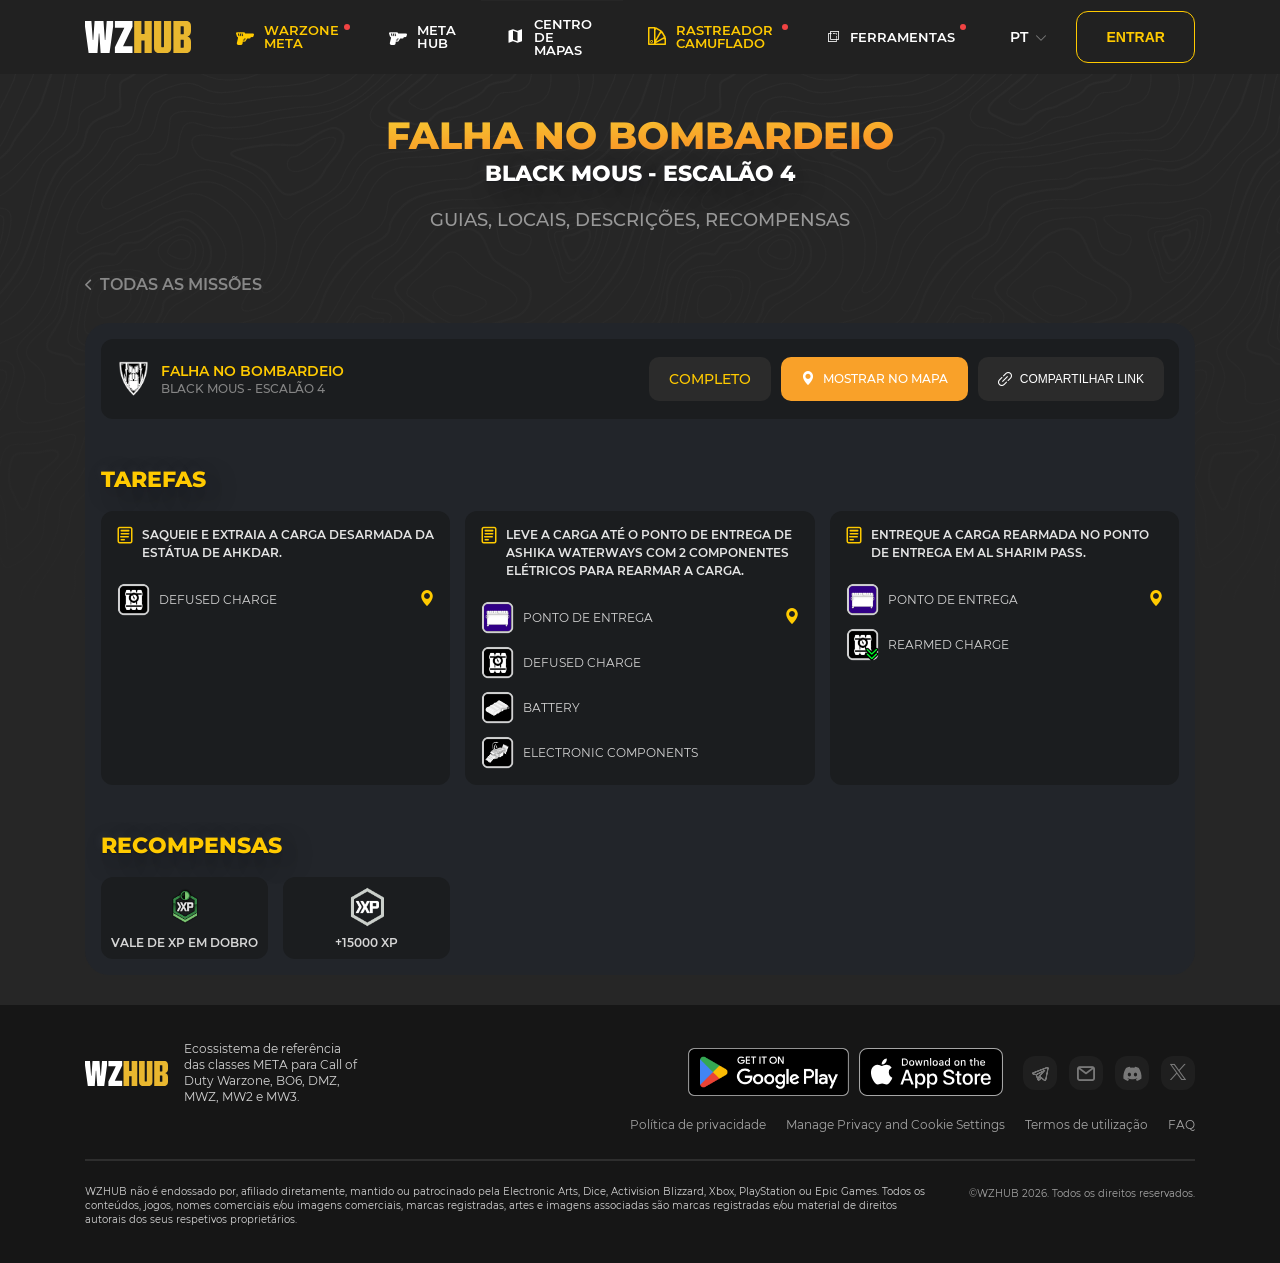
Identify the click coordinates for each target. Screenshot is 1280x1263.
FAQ (1181, 1124)
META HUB (422, 36)
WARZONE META (287, 36)
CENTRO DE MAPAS (549, 37)
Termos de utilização (1086, 1124)
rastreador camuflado (710, 36)
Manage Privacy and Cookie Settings (895, 1124)
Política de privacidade (698, 1124)
